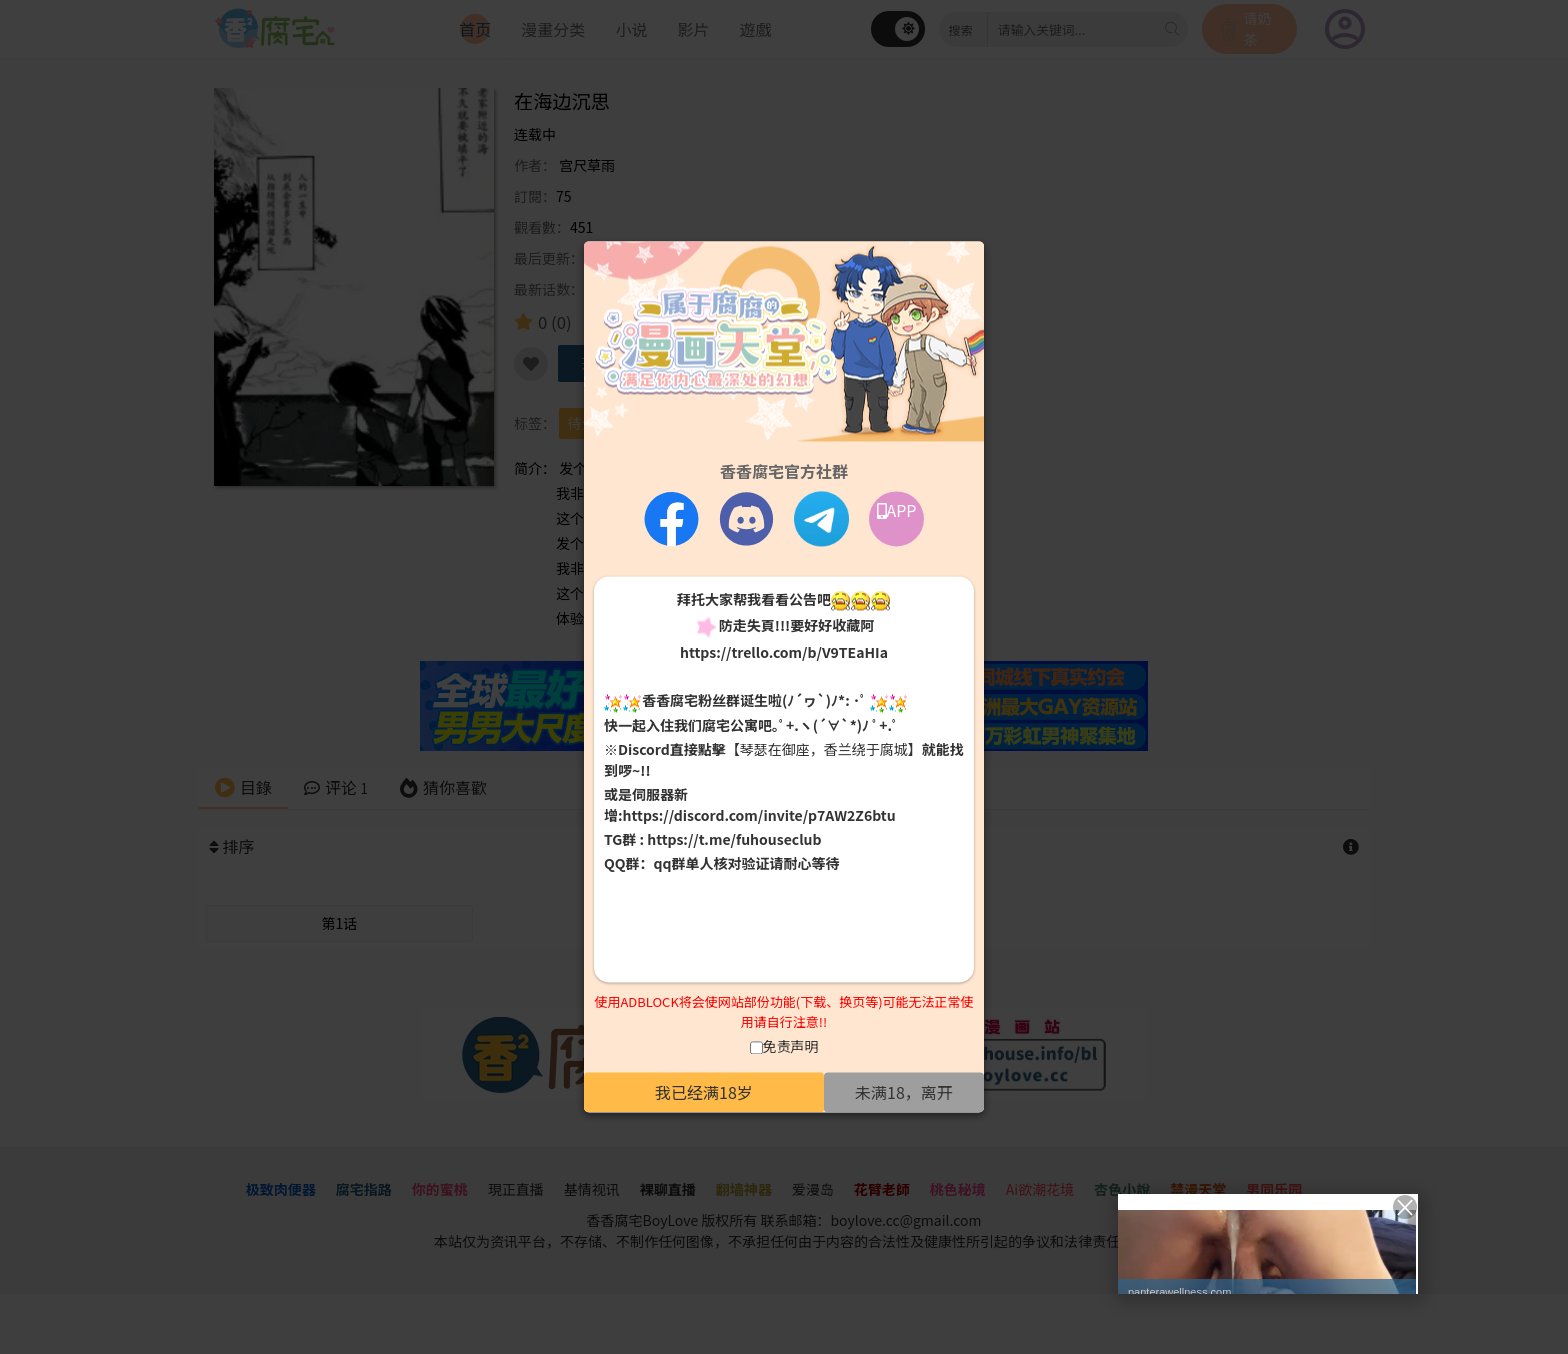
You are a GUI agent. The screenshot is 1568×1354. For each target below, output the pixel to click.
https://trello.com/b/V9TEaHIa (784, 653)
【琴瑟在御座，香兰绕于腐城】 (824, 749)
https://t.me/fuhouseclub (734, 839)
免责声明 (791, 1047)
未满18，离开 (904, 1093)
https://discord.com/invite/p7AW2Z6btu (759, 815)
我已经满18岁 (704, 1093)
